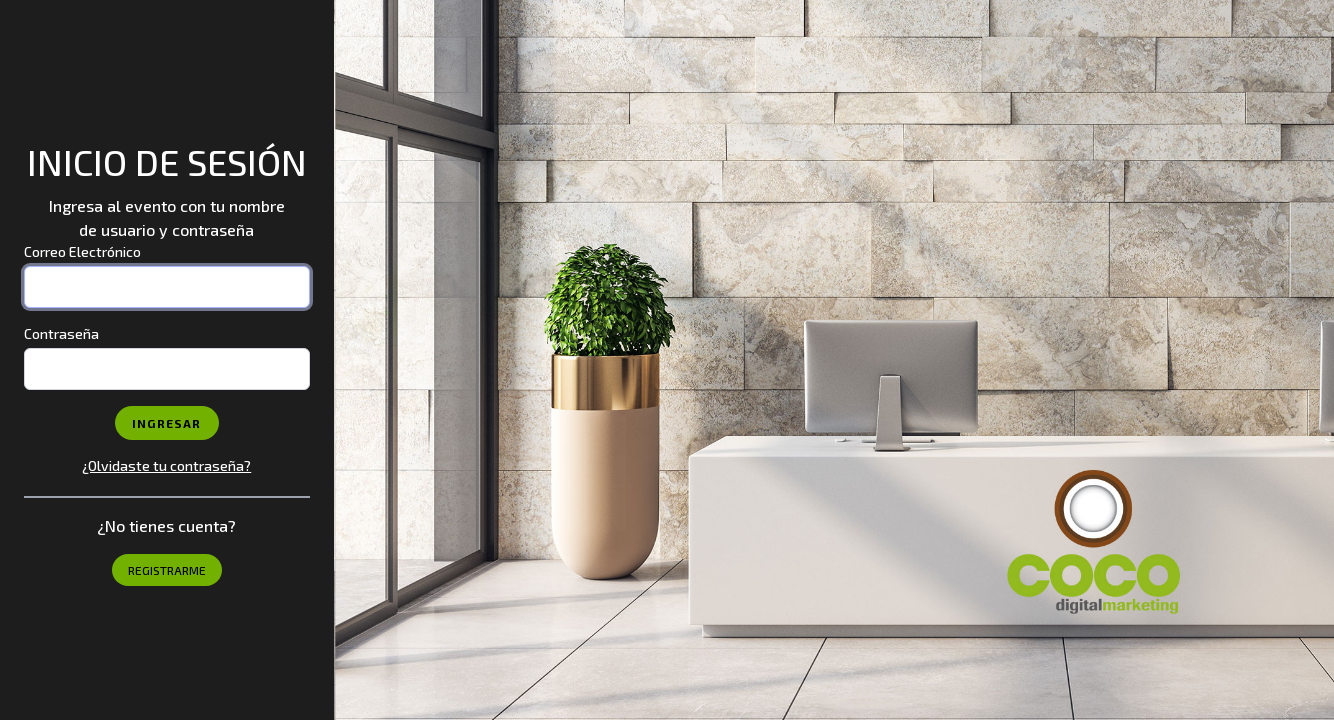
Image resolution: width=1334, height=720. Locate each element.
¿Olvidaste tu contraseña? (166, 465)
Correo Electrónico (82, 251)
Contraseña (61, 333)
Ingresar (167, 423)
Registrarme (167, 570)
